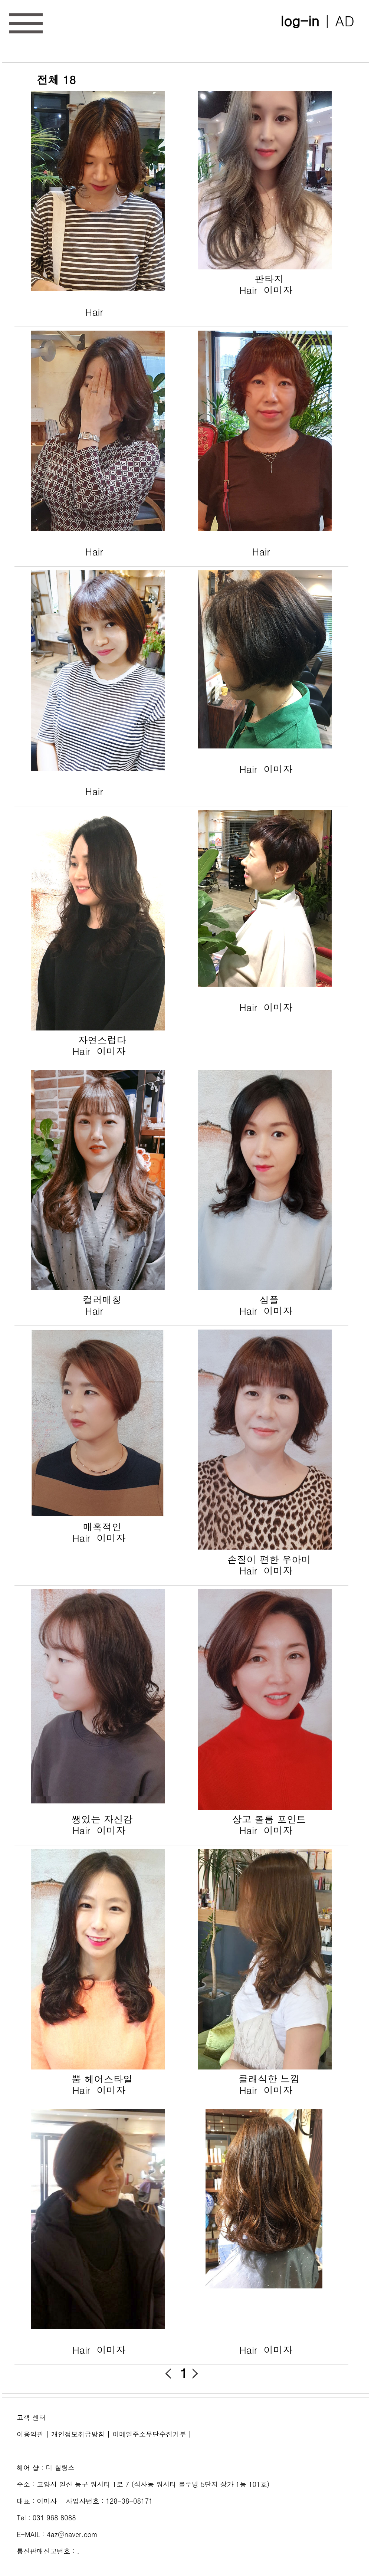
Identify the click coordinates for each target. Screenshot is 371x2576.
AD (345, 20)
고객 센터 (31, 2417)
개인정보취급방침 (78, 2434)
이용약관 (30, 2434)
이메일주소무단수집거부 (149, 2434)
